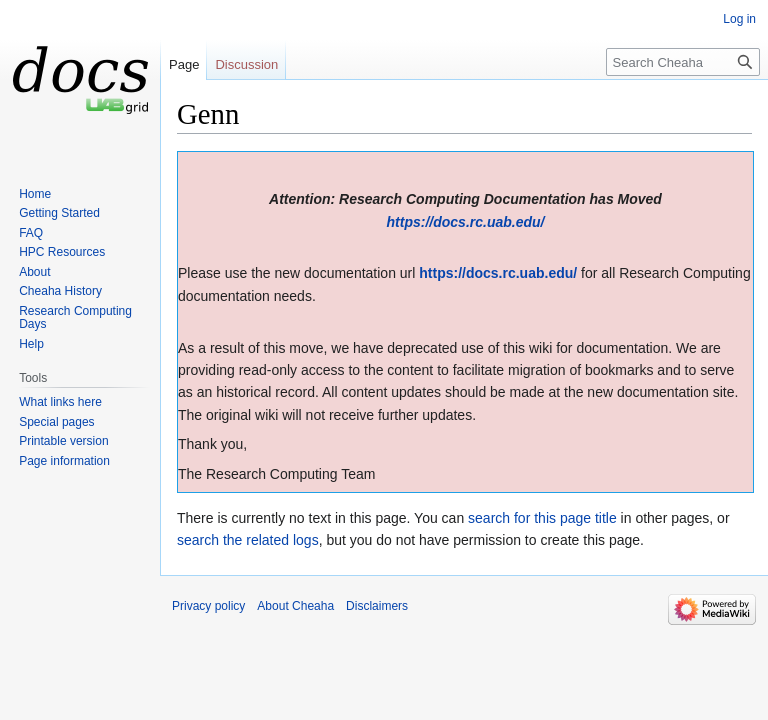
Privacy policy (208, 606)
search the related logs (248, 540)
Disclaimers (377, 606)
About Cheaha (295, 606)
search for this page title (542, 518)
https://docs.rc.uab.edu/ (466, 222)
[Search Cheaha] (683, 62)
